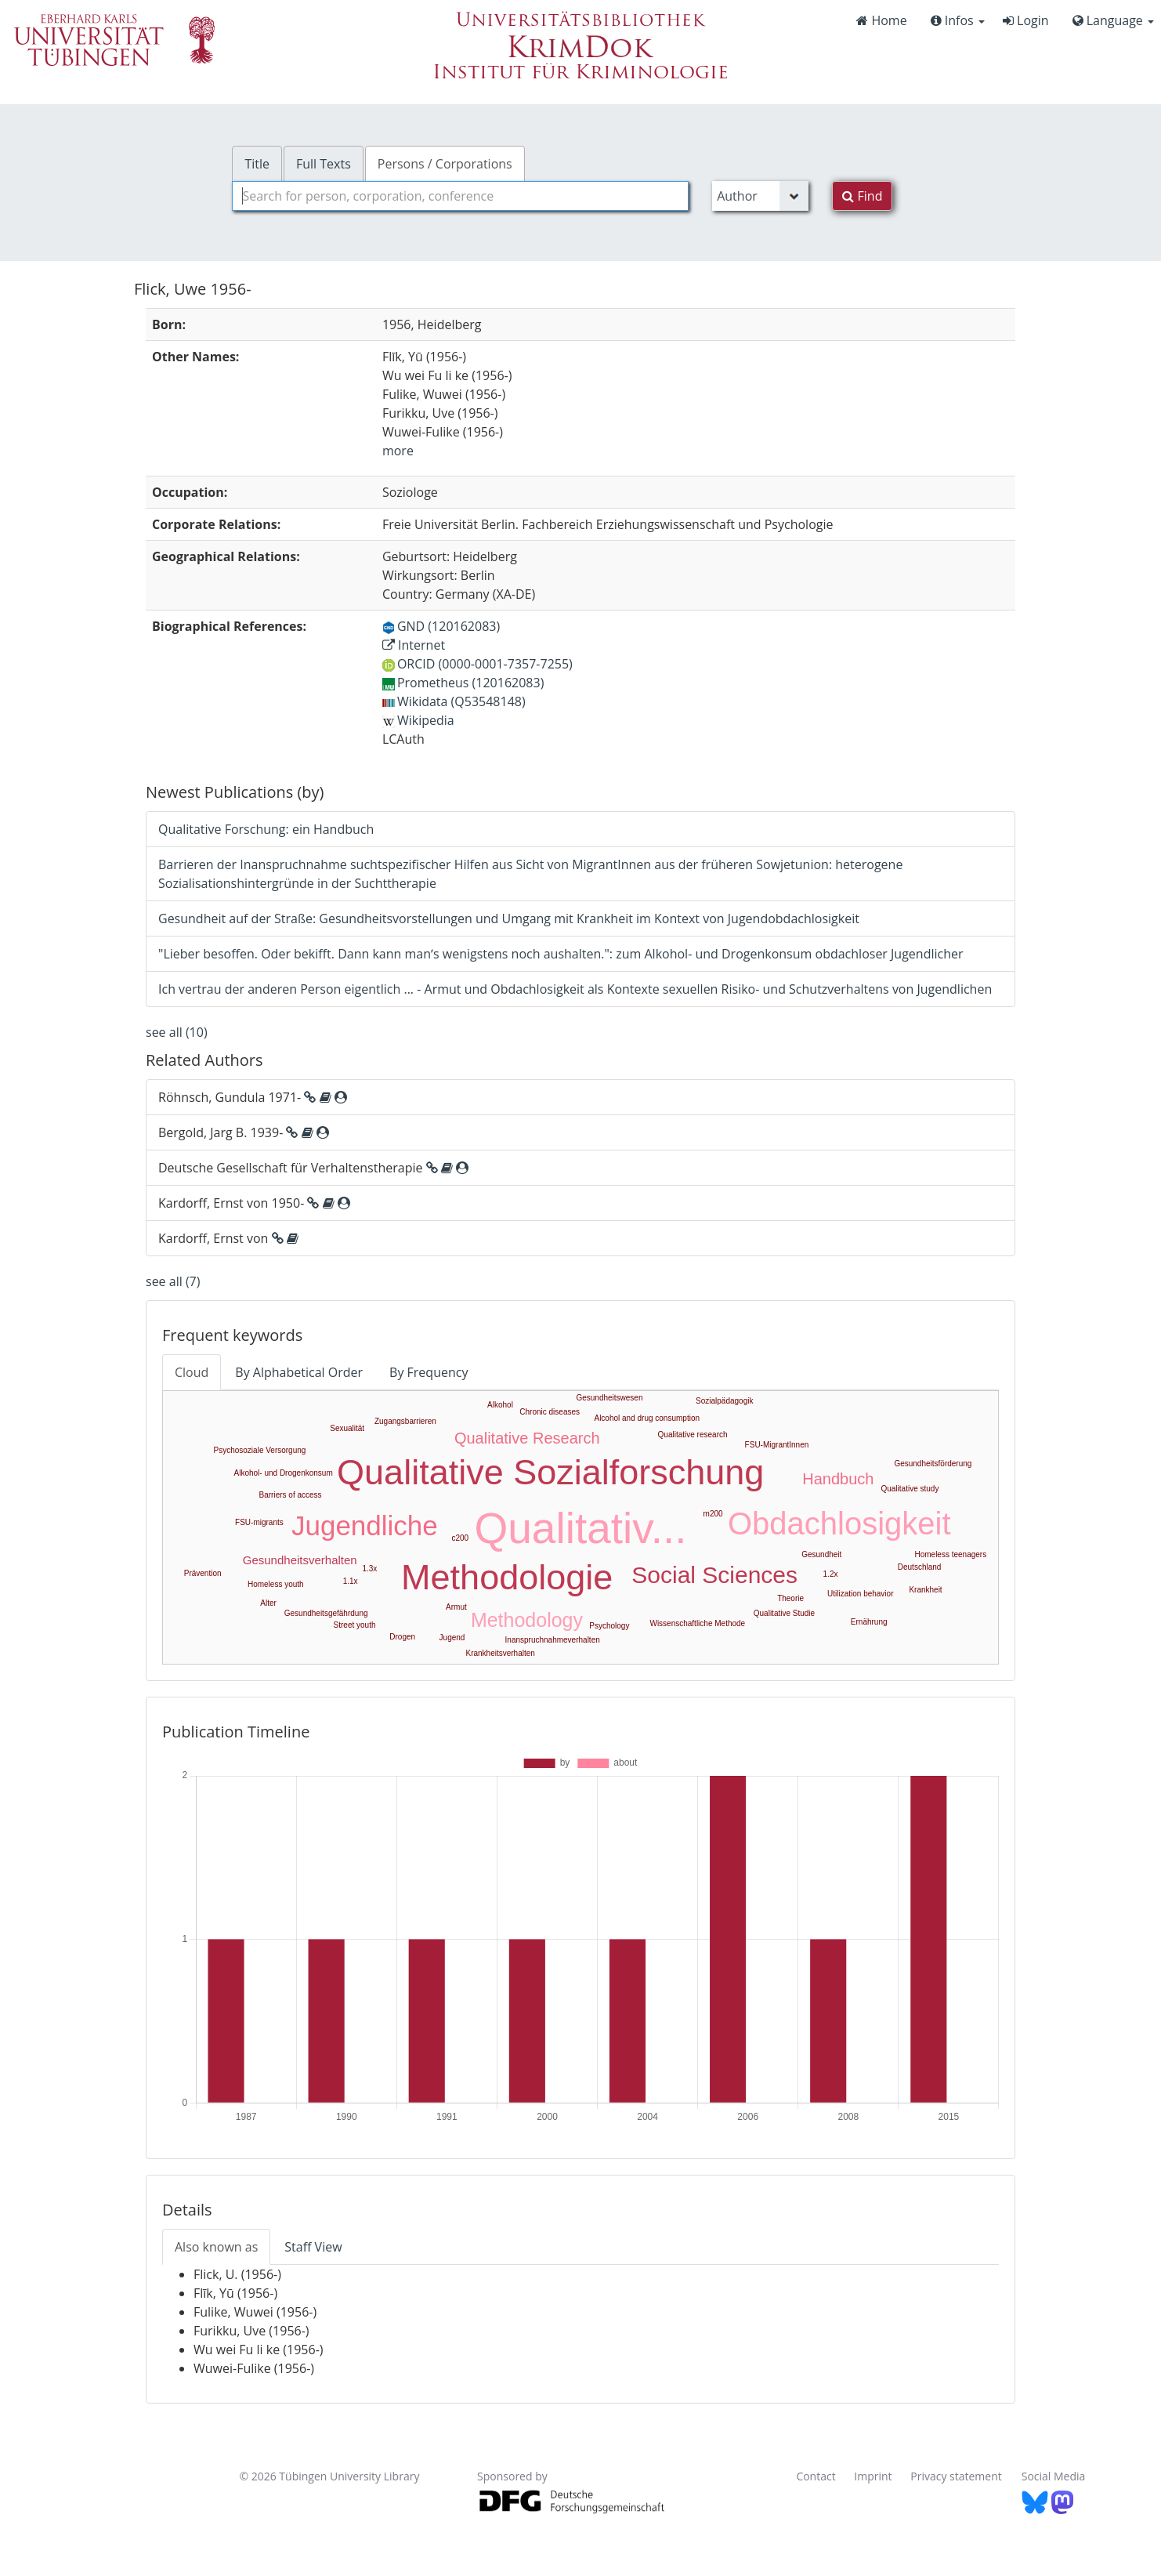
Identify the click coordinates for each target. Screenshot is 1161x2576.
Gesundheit (821, 1554)
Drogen (402, 1636)
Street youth (355, 1625)
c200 (459, 1538)
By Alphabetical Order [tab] (299, 1372)
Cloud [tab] (191, 1372)
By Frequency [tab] (428, 1372)
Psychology (609, 1625)
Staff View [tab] (313, 2246)
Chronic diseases (549, 1412)
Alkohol (500, 1404)
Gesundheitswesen (609, 1397)
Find (862, 196)
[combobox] (460, 196)
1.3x (369, 1568)
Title (256, 163)
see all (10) (177, 1032)
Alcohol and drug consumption (647, 1418)
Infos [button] (958, 20)
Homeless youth (276, 1584)
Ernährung (869, 1622)
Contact (815, 2476)
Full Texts (323, 163)
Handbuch (837, 1478)
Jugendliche (364, 1525)
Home (881, 20)
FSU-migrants (259, 1522)
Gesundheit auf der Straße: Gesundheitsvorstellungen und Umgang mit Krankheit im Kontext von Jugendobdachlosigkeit (508, 918)
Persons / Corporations (445, 163)
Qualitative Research (527, 1438)
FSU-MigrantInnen (777, 1444)
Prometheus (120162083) (463, 682)
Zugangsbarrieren (405, 1421)
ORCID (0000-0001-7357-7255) (477, 663)
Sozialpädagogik (724, 1401)
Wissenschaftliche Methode (697, 1623)
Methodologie (507, 1577)
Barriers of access (290, 1495)
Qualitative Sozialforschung (550, 1472)
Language (1113, 20)
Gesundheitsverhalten (300, 1560)
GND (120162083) (441, 626)
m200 (713, 1513)
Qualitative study (910, 1488)
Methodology (527, 1620)
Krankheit (925, 1589)
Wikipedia (418, 720)
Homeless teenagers (950, 1554)
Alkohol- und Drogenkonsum (283, 1473)
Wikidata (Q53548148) (454, 701)
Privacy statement (956, 2476)
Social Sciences (714, 1575)
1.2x (830, 1574)
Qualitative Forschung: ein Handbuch (266, 829)
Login (1026, 20)
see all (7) (173, 1281)
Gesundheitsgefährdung (326, 1613)
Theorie (790, 1598)
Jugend (452, 1637)
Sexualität (347, 1428)
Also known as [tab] (216, 2246)
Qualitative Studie (784, 1613)
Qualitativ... (581, 1528)
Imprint (873, 2476)
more (398, 450)
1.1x (350, 1581)
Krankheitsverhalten (499, 1653)
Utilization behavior (860, 1593)
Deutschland (920, 1567)
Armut (456, 1607)
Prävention (203, 1573)
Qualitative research (693, 1434)
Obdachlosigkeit (839, 1523)
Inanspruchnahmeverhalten (552, 1640)
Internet (413, 645)
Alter (268, 1603)
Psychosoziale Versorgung (260, 1450)
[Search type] (760, 196)
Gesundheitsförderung (932, 1463)
